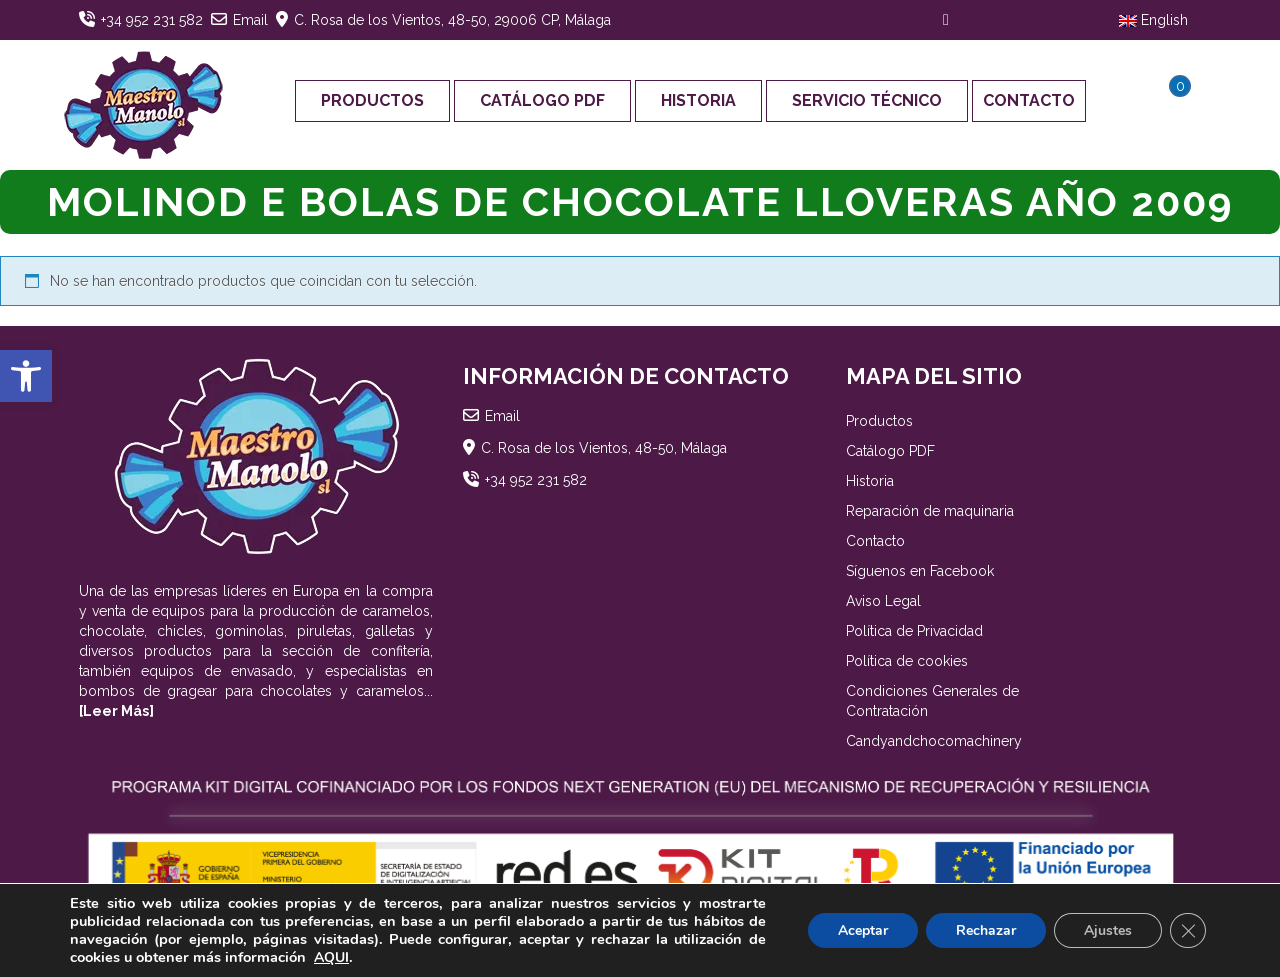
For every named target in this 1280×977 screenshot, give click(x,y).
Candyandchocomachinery (934, 741)
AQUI (331, 957)
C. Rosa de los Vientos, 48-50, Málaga (604, 448)
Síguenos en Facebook (920, 571)
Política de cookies (907, 661)
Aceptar (863, 930)
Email (250, 20)
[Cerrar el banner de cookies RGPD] (1188, 931)
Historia (698, 100)
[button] (26, 376)
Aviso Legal (883, 601)
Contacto (1029, 100)
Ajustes (1108, 930)
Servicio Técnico (867, 100)
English (1153, 20)
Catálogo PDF (542, 100)
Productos (372, 100)
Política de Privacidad (914, 631)
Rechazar (986, 930)
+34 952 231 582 (152, 20)
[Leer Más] (116, 711)
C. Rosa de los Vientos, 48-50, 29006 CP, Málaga (452, 20)
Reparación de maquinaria (930, 511)
